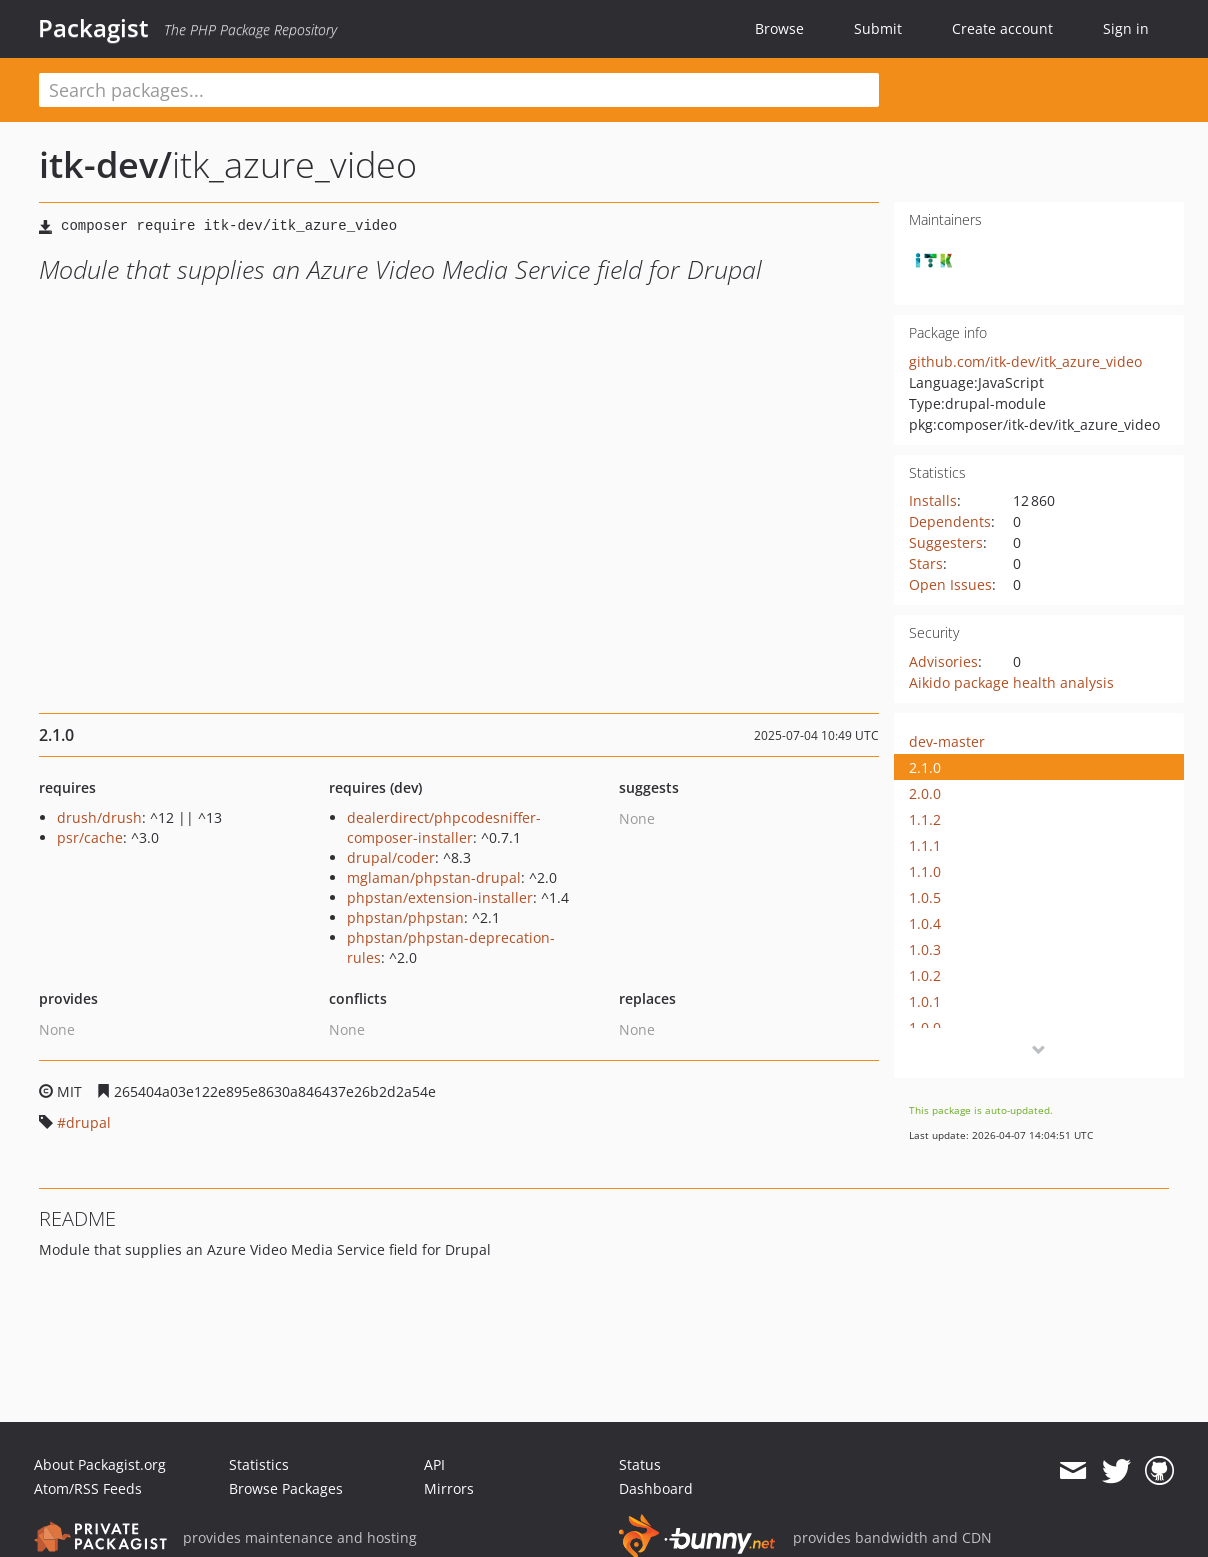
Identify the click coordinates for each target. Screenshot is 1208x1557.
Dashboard (656, 1488)
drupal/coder (391, 857)
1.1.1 (925, 845)
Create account (1002, 28)
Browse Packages (286, 1488)
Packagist (93, 28)
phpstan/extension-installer (440, 897)
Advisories (943, 661)
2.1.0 (925, 767)
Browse (779, 28)
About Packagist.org (100, 1464)
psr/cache (90, 837)
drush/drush (99, 817)
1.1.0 (925, 871)
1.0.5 (925, 897)
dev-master (947, 741)
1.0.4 (925, 923)
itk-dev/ (105, 164)
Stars (926, 563)
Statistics (259, 1464)
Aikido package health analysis (1011, 682)
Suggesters (946, 542)
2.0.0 (925, 793)
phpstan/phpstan (405, 917)
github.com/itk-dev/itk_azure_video (1025, 361)
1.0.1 (925, 1001)
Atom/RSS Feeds (88, 1488)
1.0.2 (925, 975)
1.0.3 (925, 949)
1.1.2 (925, 819)
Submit (878, 28)
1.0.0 (925, 1027)
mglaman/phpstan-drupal (434, 877)
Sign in (1126, 28)
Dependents (950, 521)
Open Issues (950, 584)
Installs (933, 500)
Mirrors (449, 1488)
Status (640, 1464)
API (434, 1464)
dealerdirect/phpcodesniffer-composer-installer (444, 827)
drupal (88, 1122)
